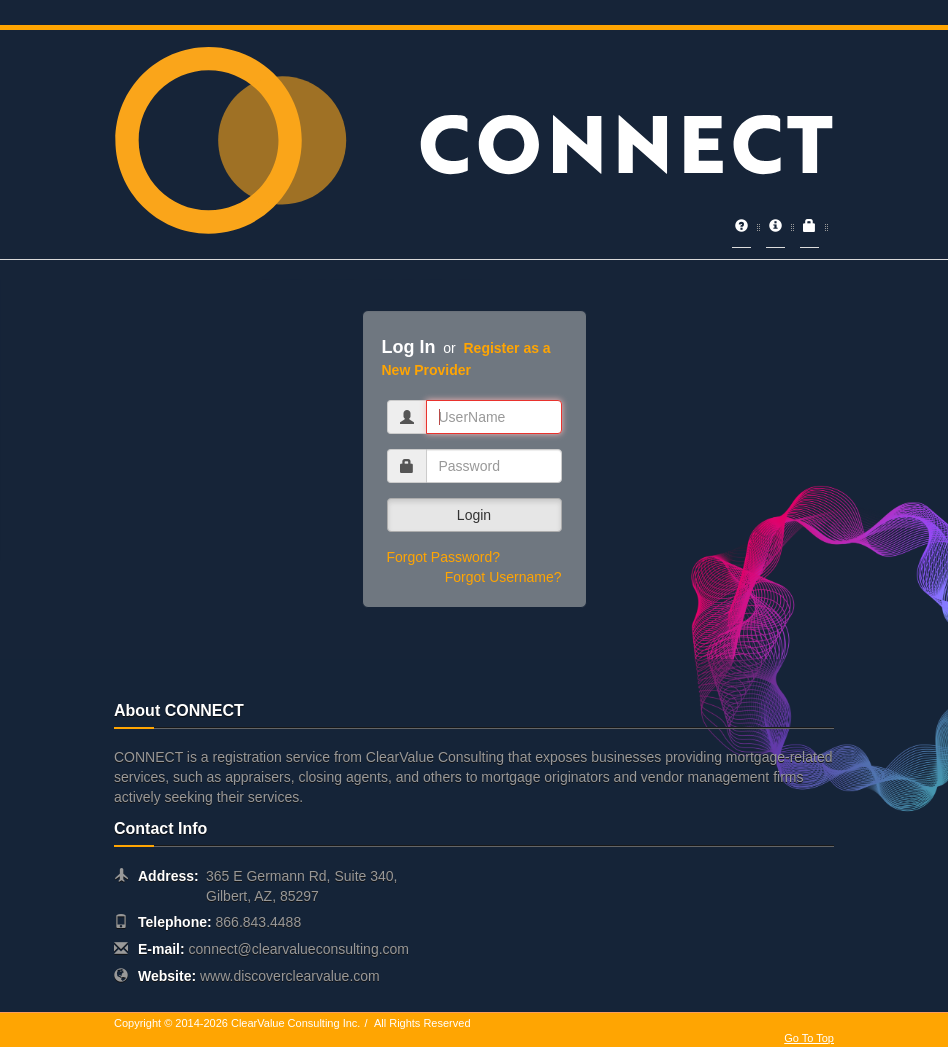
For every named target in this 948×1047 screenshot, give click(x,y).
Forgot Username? (503, 577)
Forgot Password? (444, 557)
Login (474, 515)
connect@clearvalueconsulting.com (299, 949)
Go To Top (809, 1038)
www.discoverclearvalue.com (290, 976)
